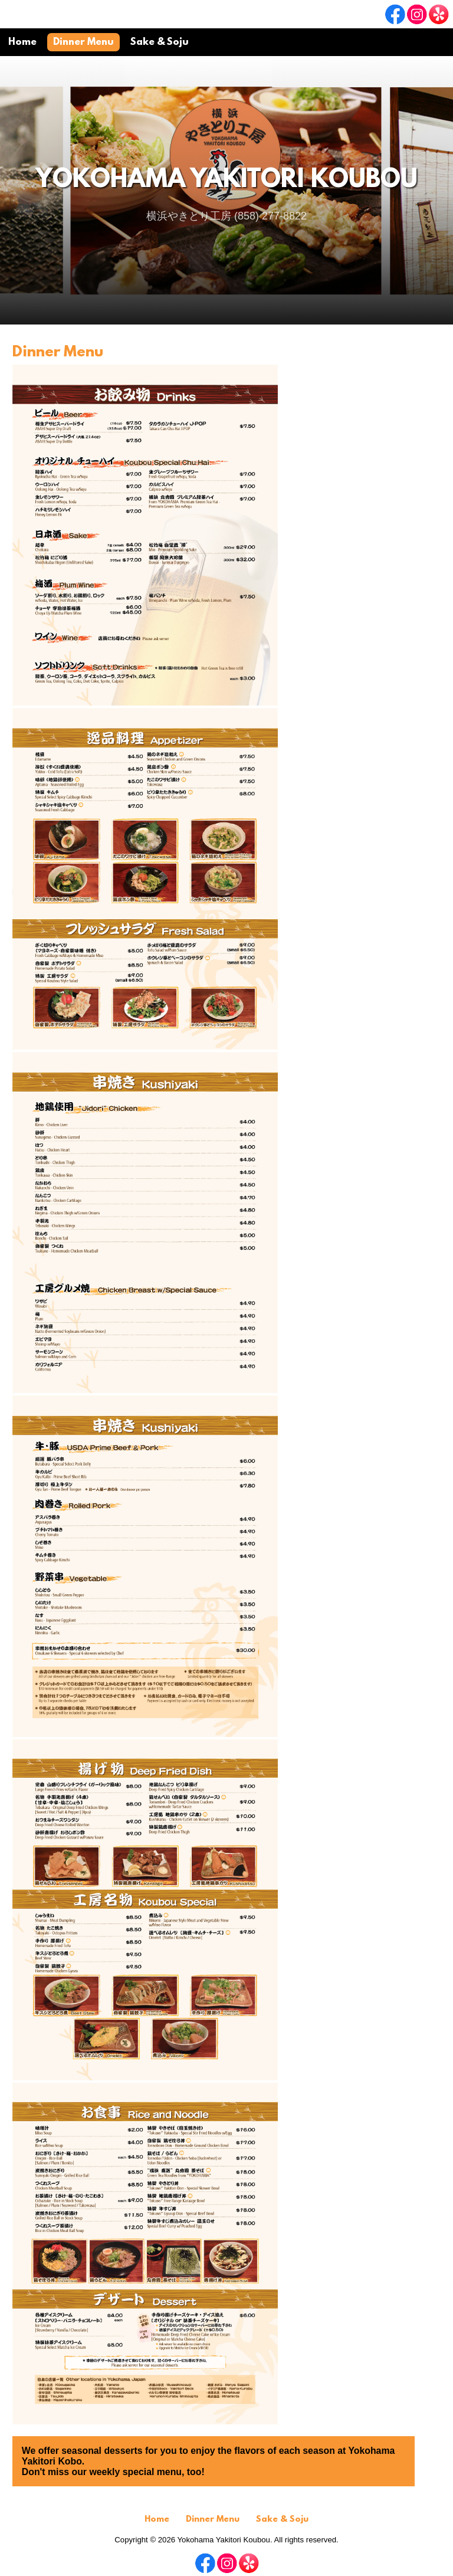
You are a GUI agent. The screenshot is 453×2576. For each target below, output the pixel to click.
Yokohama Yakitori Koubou (226, 180)
